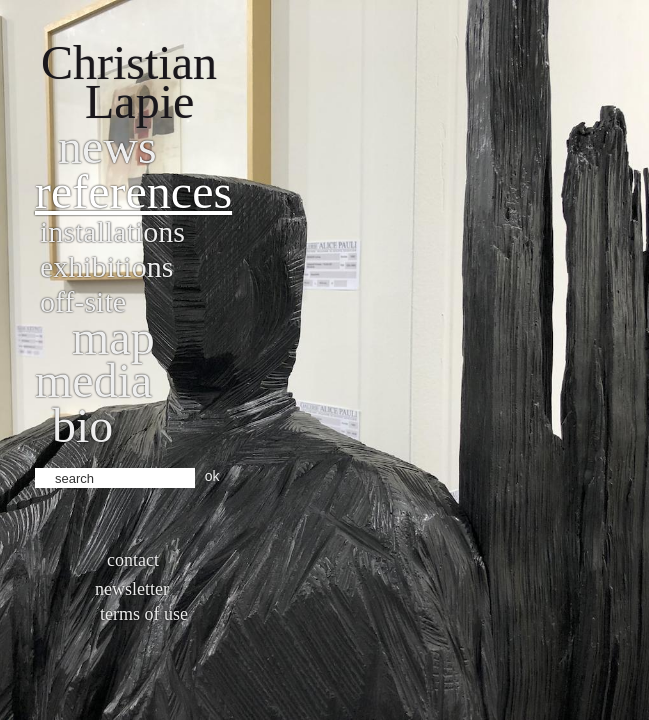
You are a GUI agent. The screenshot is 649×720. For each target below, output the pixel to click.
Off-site (83, 301)
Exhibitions (106, 266)
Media (93, 380)
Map (113, 337)
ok (212, 476)
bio (82, 425)
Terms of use (144, 614)
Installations (112, 231)
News (107, 146)
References (133, 191)
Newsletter (132, 589)
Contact (133, 560)
